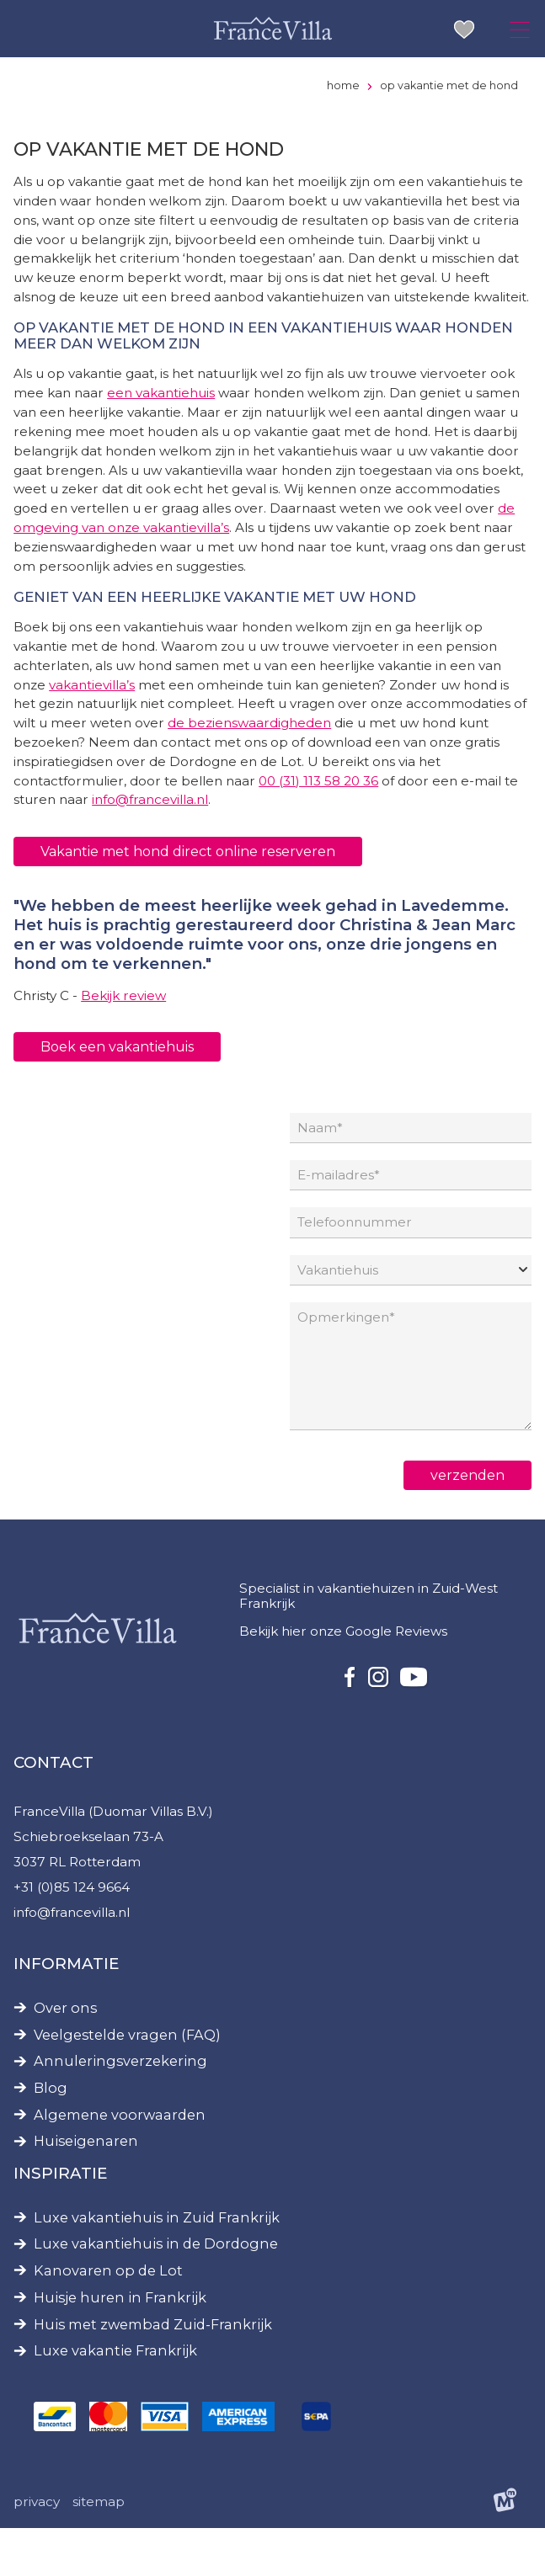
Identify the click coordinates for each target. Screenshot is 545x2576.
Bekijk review (125, 1031)
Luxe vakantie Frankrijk (115, 2397)
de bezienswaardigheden (271, 756)
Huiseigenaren (86, 2187)
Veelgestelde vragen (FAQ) (127, 2081)
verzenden (467, 1517)
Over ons (65, 2054)
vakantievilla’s (93, 716)
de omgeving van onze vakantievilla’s (365, 556)
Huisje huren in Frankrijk (120, 2343)
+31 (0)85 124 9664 (72, 1932)
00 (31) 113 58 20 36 (324, 814)
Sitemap (99, 2549)
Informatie (66, 2009)
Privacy (36, 2549)
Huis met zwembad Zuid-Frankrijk (153, 2370)
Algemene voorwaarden (120, 2161)
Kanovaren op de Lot (108, 2317)
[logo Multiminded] (505, 2550)
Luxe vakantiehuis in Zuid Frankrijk (157, 2263)
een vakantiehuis (162, 419)
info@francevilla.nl (152, 834)
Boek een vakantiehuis (117, 1082)
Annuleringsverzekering (120, 2108)
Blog (50, 2134)
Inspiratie (60, 2218)
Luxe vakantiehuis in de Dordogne (156, 2290)
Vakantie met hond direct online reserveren (187, 885)
